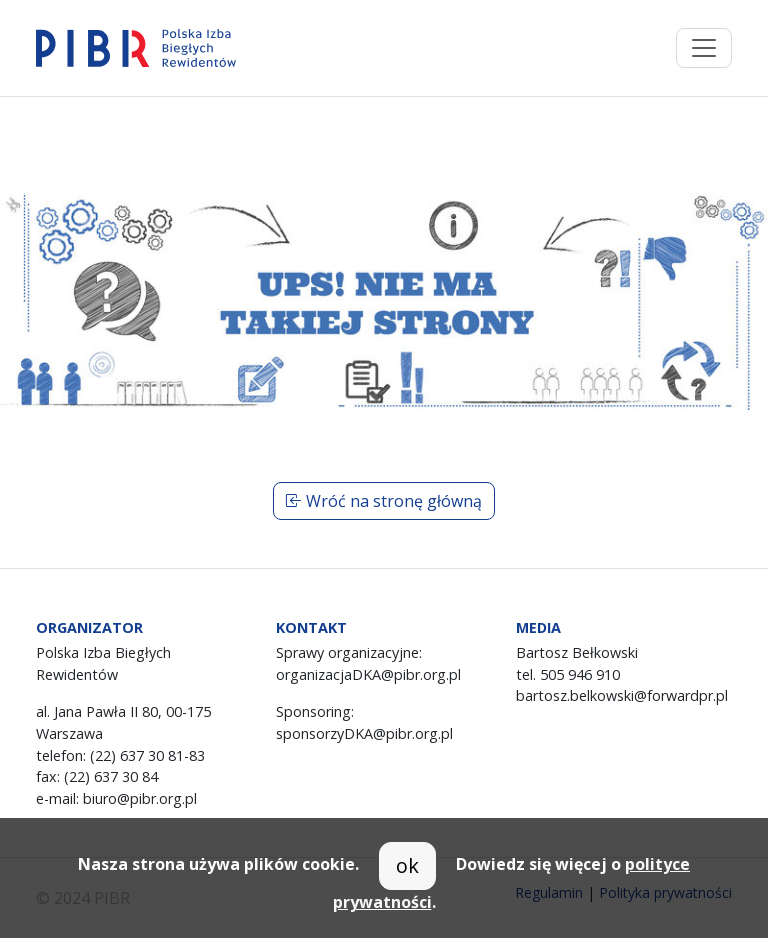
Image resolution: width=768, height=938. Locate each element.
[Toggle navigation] (704, 48)
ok (407, 865)
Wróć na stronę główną (384, 501)
